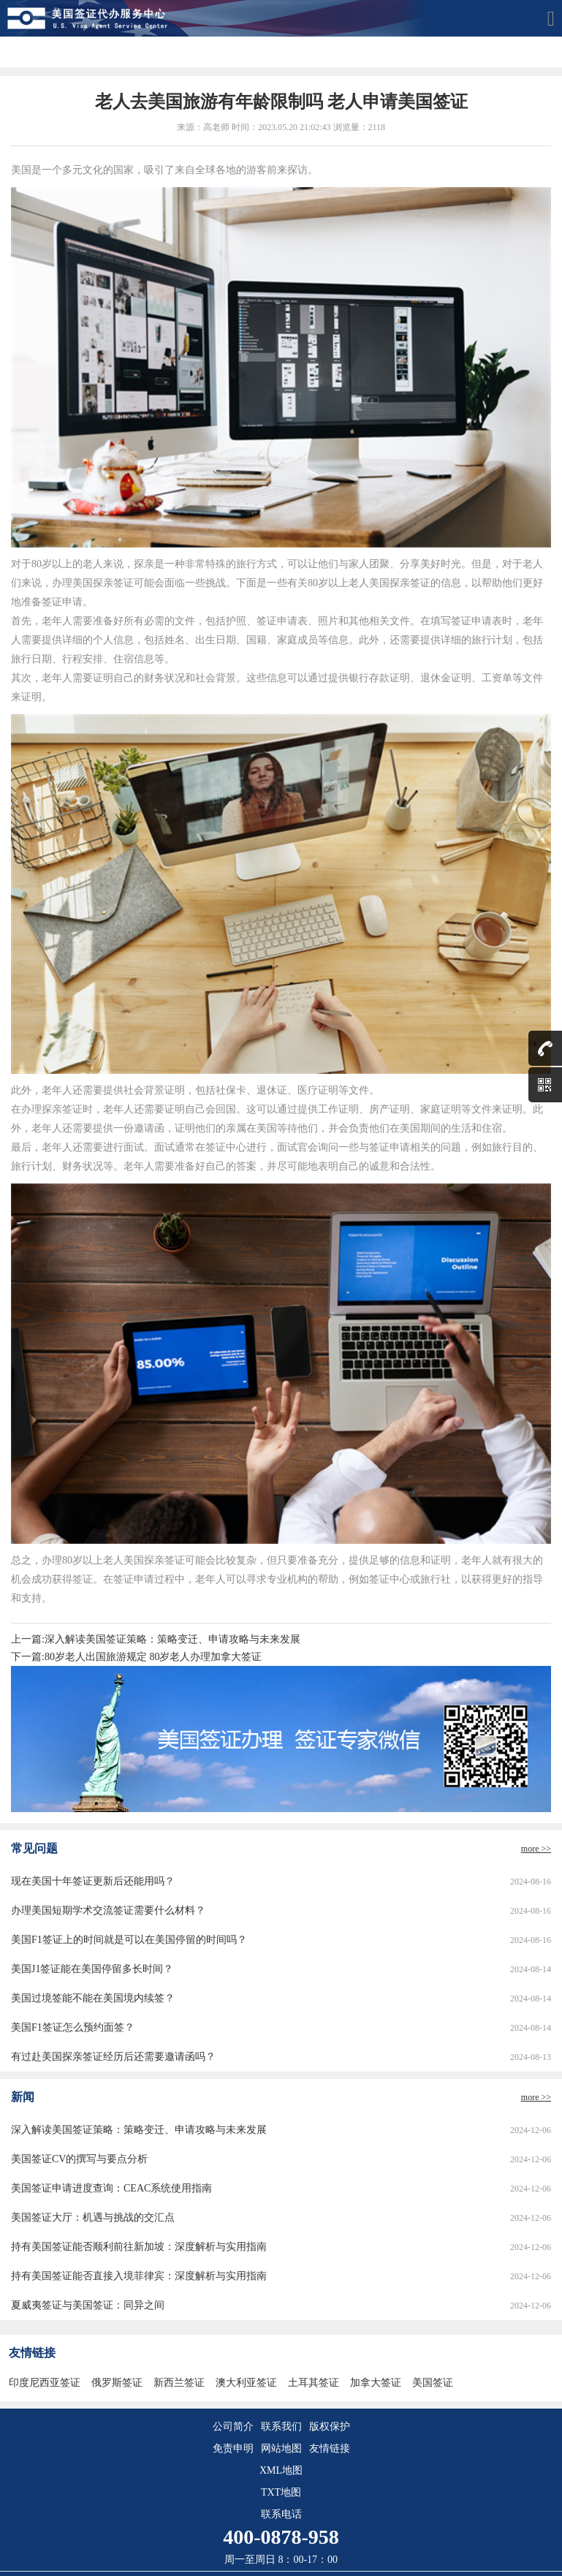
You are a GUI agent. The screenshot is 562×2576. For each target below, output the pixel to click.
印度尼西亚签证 (44, 2382)
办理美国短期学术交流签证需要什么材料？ (108, 1910)
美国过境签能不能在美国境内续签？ (93, 1998)
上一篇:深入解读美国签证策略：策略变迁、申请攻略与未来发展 (155, 1639)
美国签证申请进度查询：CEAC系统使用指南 (111, 2188)
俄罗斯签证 (117, 2382)
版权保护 (329, 2426)
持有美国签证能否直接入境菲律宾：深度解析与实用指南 (139, 2275)
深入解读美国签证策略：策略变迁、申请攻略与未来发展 (139, 2129)
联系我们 (281, 2426)
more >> (536, 1849)
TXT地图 (281, 2492)
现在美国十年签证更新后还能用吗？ (93, 1881)
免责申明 (233, 2448)
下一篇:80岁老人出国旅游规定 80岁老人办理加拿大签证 (136, 1656)
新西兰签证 (179, 2382)
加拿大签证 (375, 2382)
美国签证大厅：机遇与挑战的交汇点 (93, 2217)
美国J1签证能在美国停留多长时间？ (92, 1968)
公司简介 (233, 2426)
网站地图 (281, 2448)
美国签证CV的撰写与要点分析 (79, 2158)
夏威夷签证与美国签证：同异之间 (87, 2305)
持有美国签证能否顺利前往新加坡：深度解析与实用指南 (139, 2246)
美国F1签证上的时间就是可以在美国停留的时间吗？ (129, 1939)
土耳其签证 (313, 2382)
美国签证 (432, 2382)
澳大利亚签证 (246, 2382)
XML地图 (281, 2470)
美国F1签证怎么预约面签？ (72, 2027)
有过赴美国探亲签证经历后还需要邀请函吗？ (113, 2056)
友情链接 (329, 2448)
